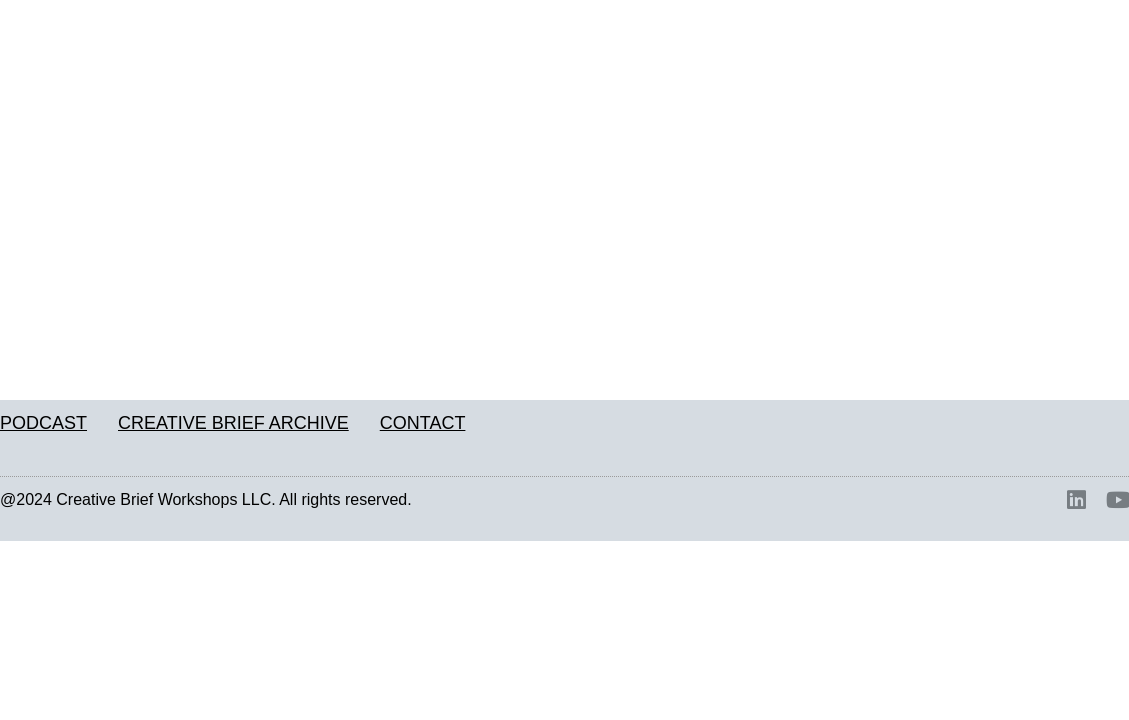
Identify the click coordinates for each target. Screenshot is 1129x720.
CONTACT (423, 423)
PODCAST (43, 423)
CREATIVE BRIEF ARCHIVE (233, 423)
